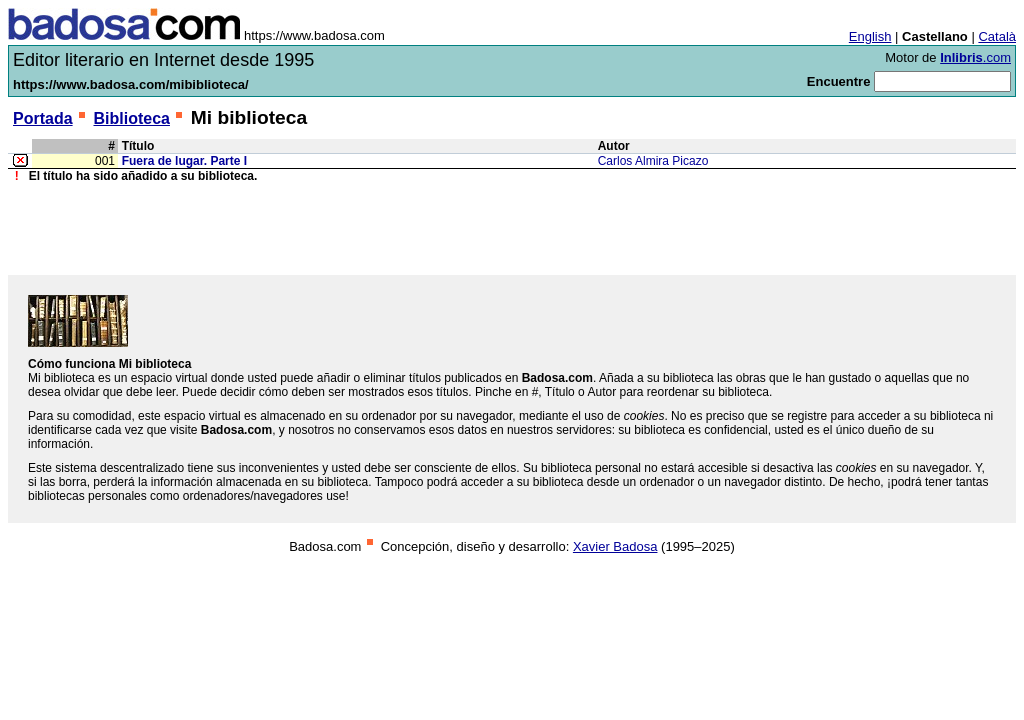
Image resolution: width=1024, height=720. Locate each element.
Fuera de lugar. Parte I (184, 161)
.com (975, 57)
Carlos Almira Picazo (653, 161)
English (870, 36)
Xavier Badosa (615, 546)
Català (997, 36)
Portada (43, 118)
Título (138, 146)
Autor (614, 146)
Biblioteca (131, 118)
